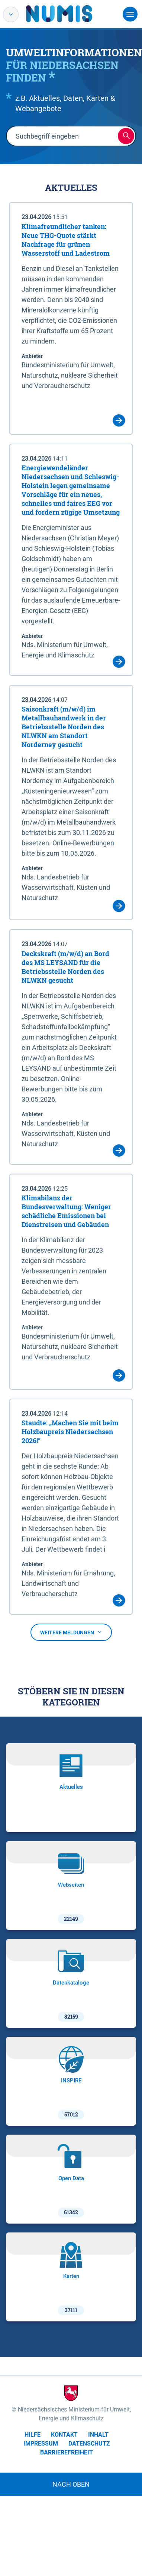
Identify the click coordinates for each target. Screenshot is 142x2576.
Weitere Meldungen (71, 1632)
